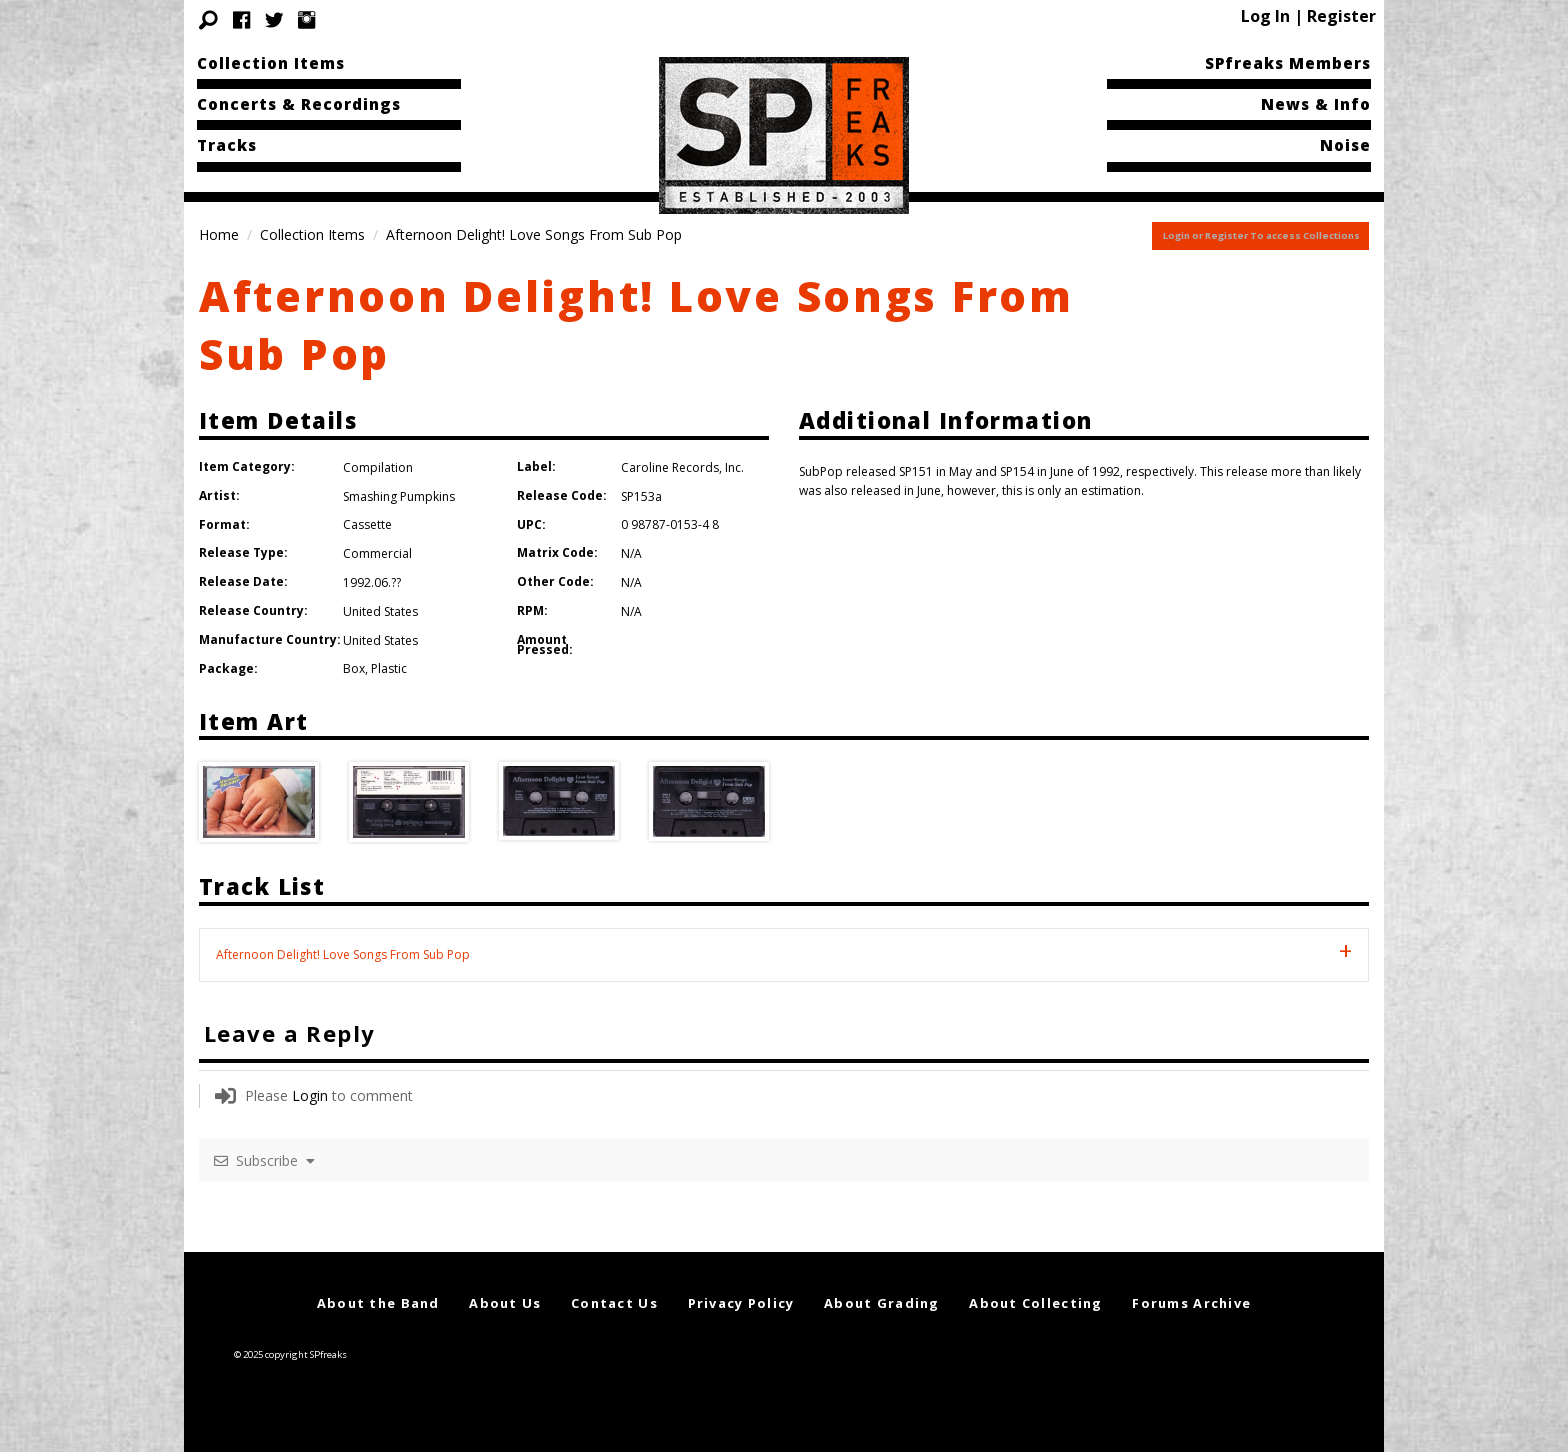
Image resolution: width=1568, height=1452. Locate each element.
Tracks (227, 145)
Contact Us (614, 1303)
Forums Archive (1191, 1303)
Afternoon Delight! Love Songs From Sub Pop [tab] (343, 954)
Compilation (378, 467)
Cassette (367, 524)
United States (380, 611)
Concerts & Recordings (299, 104)
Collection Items (271, 63)
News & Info (1316, 104)
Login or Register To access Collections (1261, 235)
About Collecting (1035, 1303)
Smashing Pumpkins (399, 496)
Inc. (734, 467)
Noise (1345, 145)
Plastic (389, 668)
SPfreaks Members (1288, 63)
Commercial (377, 553)
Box (354, 668)
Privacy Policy (741, 1303)
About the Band (378, 1303)
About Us (505, 1303)
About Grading (882, 1303)
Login (310, 1095)
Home (219, 234)
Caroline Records (670, 467)
